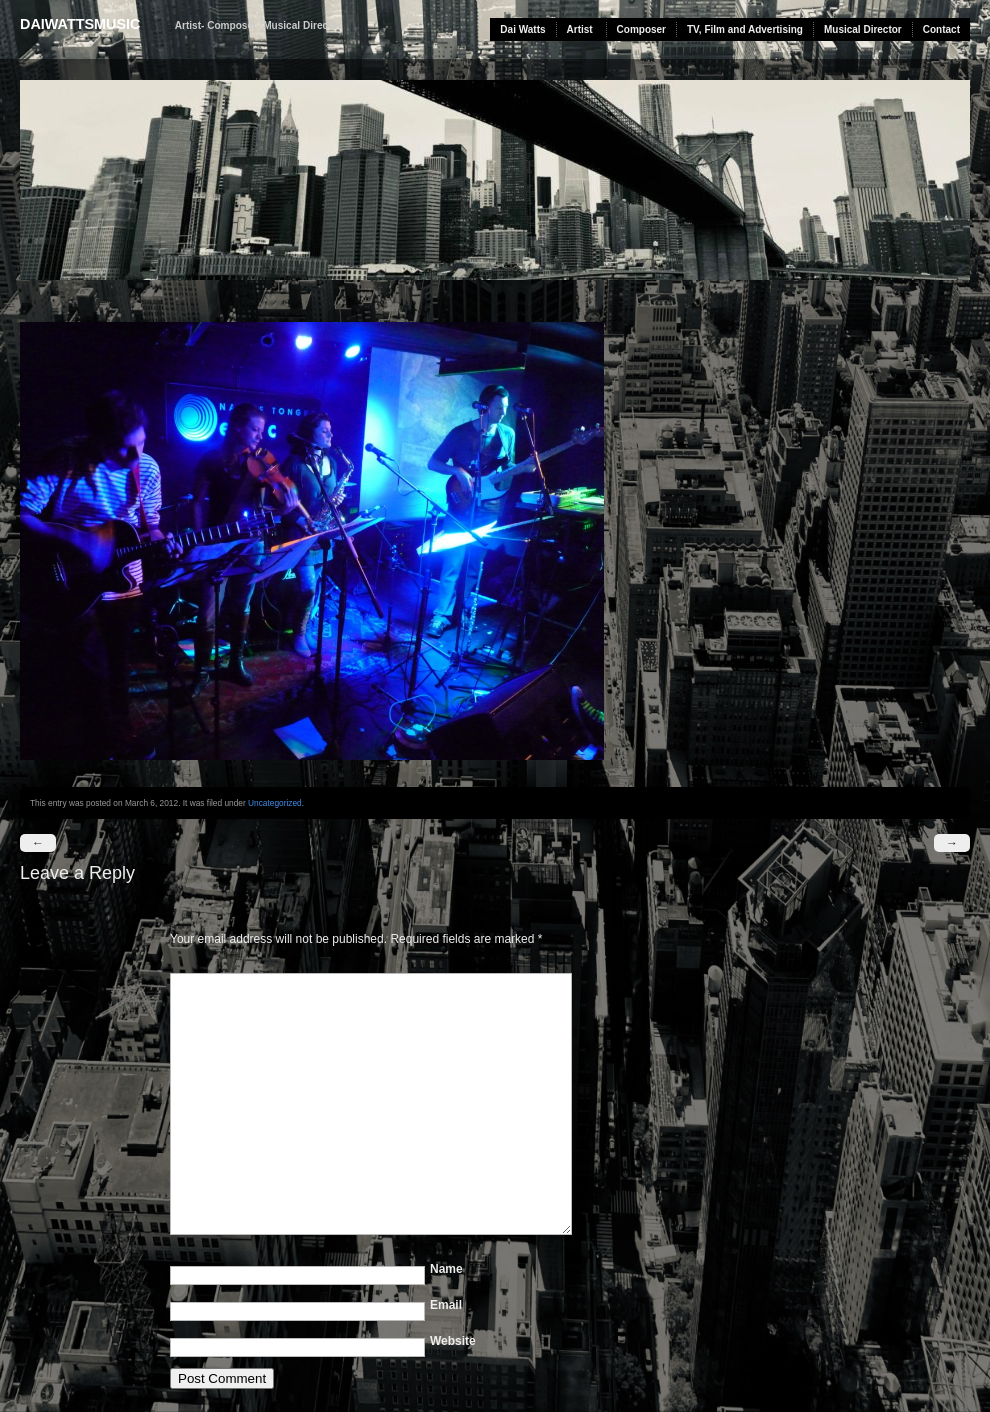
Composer (641, 29)
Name (446, 1269)
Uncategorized (275, 803)
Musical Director (863, 29)
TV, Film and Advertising (745, 29)
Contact (941, 29)
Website (453, 1341)
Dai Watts (522, 29)
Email (446, 1305)
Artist (580, 29)
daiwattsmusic (80, 24)
